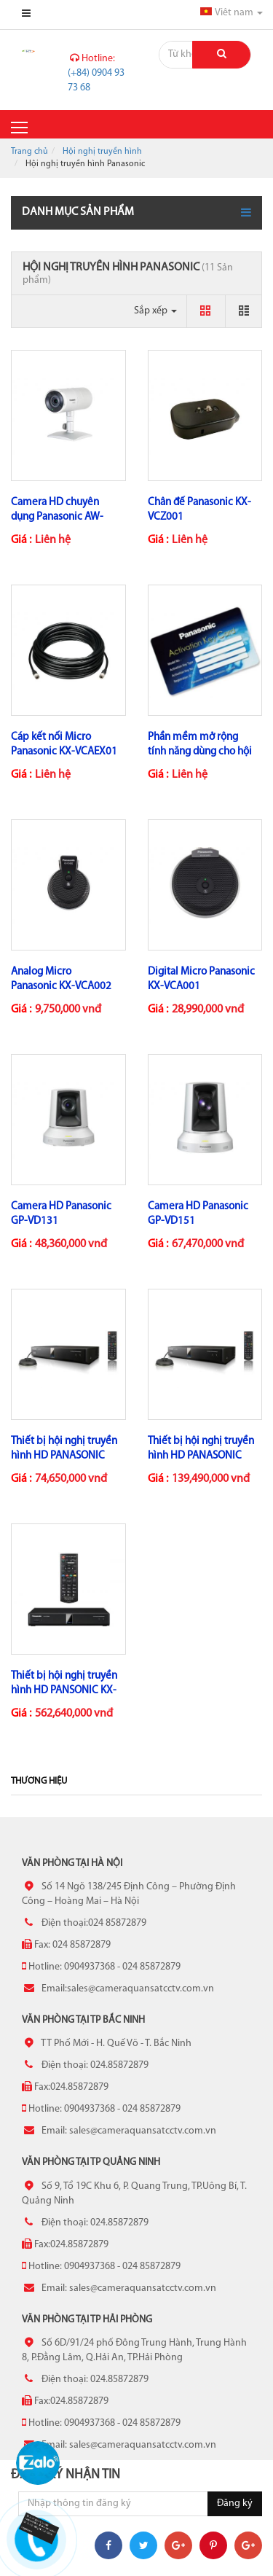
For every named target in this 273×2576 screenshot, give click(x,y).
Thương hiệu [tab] (39, 1781)
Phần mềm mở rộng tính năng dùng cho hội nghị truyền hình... (200, 752)
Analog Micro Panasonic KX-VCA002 (61, 979)
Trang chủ (29, 151)
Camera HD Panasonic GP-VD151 (198, 1214)
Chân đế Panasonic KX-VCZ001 (199, 510)
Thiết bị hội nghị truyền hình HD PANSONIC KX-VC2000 (64, 1691)
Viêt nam (231, 12)
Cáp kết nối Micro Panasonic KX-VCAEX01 (64, 744)
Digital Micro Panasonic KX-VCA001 (201, 979)
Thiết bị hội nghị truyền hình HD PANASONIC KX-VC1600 (201, 1456)
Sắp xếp (155, 310)
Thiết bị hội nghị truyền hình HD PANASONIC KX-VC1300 (64, 1456)
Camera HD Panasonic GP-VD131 (61, 1214)
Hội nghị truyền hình (102, 151)
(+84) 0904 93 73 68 (96, 73)
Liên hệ (53, 540)
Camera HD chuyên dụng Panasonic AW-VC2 (57, 517)
